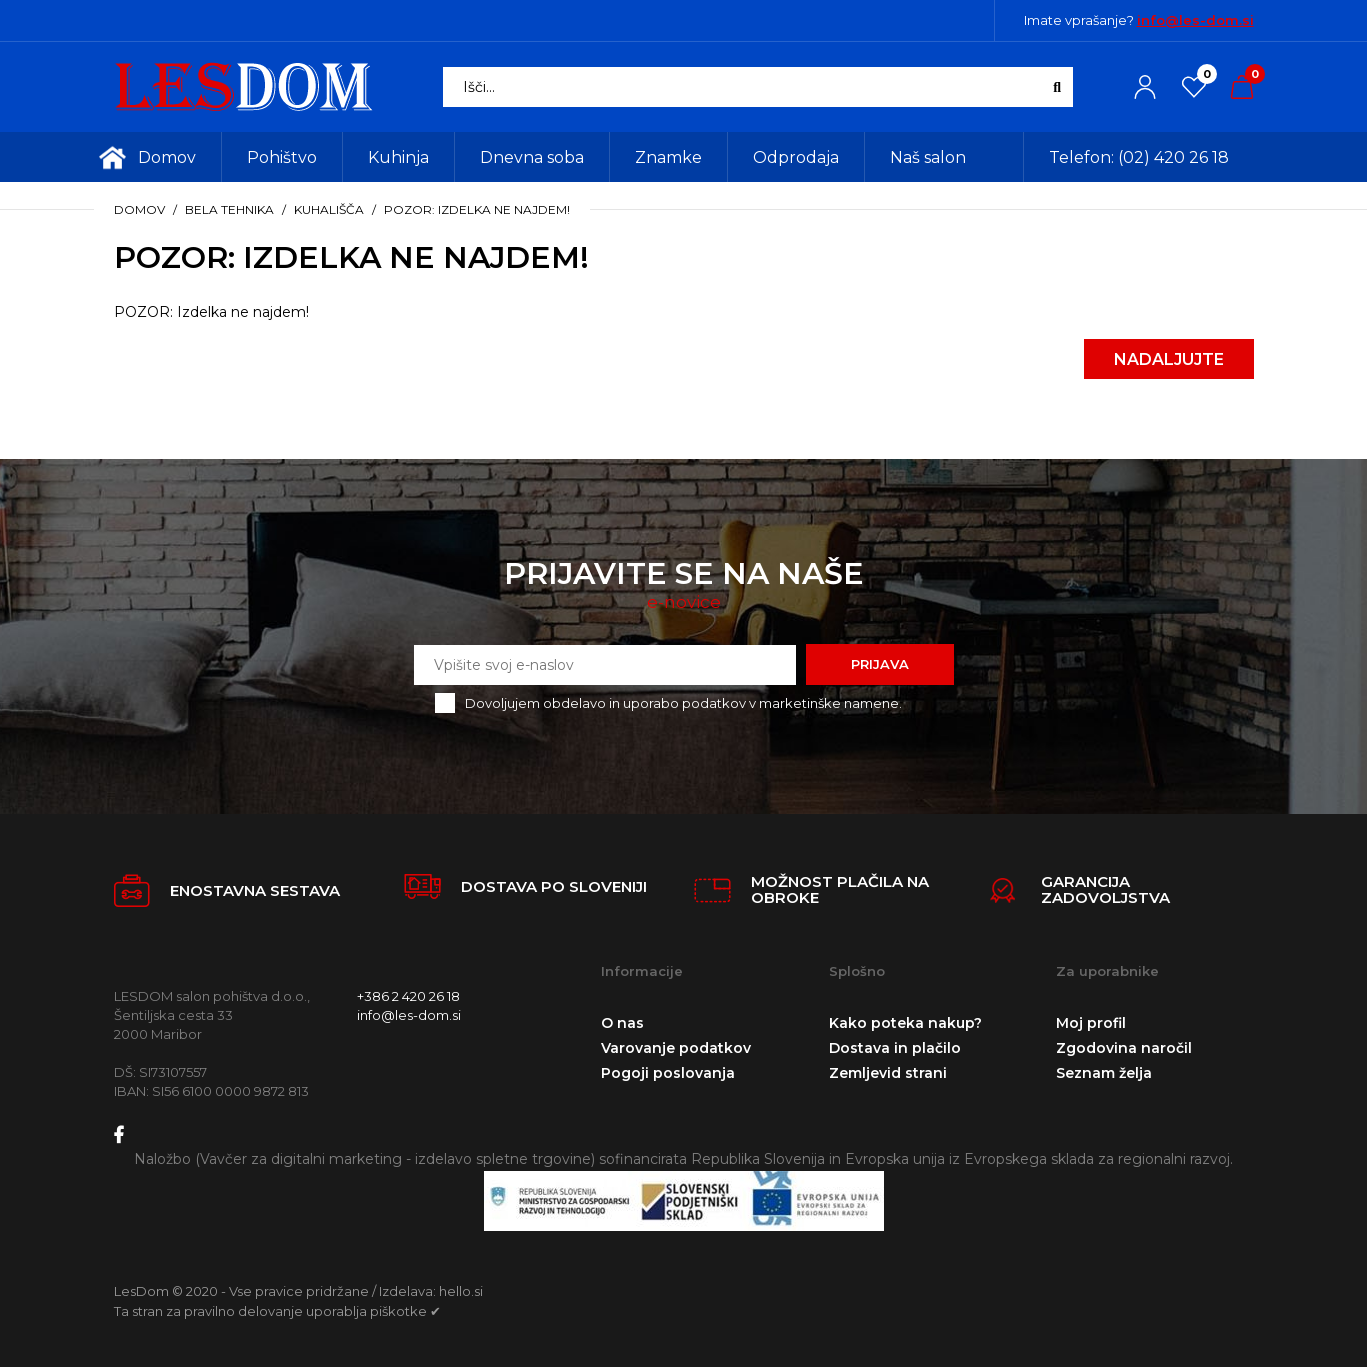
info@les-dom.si (1195, 20)
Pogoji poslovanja (668, 1073)
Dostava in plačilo (895, 1048)
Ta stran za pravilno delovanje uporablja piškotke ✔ (277, 1311)
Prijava (880, 664)
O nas (622, 1023)
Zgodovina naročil (1124, 1048)
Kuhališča (329, 209)
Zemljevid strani (888, 1073)
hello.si (461, 1291)
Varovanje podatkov (676, 1048)
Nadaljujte (1169, 359)
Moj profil (1091, 1023)
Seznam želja (1104, 1073)
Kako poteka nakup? (905, 1023)
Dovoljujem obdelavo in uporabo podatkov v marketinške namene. (683, 703)
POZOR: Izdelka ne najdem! (477, 209)
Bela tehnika (229, 209)
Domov (139, 209)
